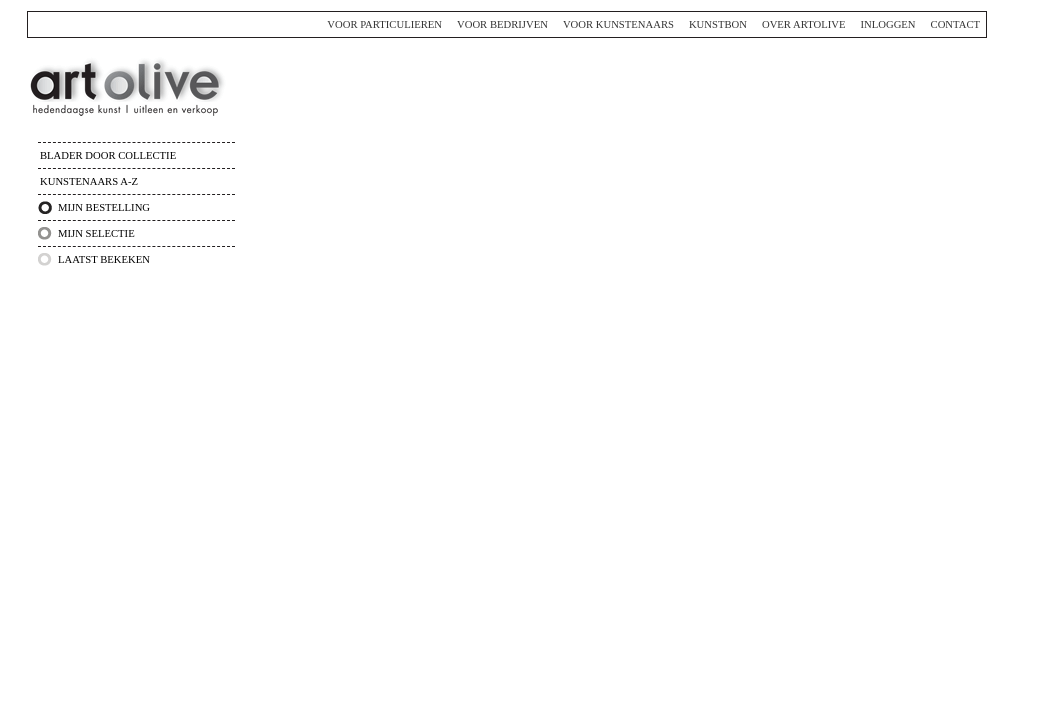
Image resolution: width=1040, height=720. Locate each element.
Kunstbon (718, 24)
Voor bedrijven (502, 24)
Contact (955, 24)
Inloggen (887, 24)
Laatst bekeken (104, 259)
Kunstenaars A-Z (89, 181)
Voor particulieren (384, 24)
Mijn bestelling (104, 207)
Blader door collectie (108, 155)
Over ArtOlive (804, 24)
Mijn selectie (96, 233)
